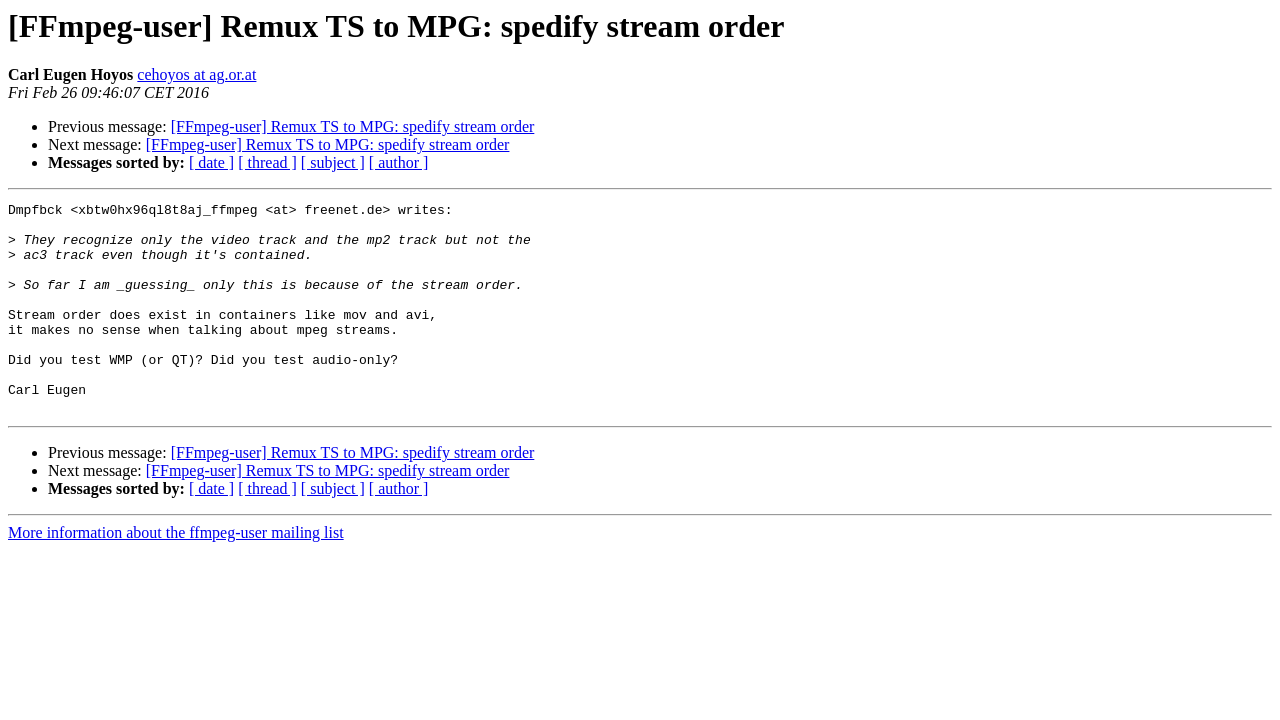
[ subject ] (333, 162)
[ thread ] (267, 162)
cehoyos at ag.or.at (196, 74)
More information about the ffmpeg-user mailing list (176, 574)
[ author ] (399, 162)
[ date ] (211, 162)
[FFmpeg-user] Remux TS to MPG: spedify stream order (353, 126)
